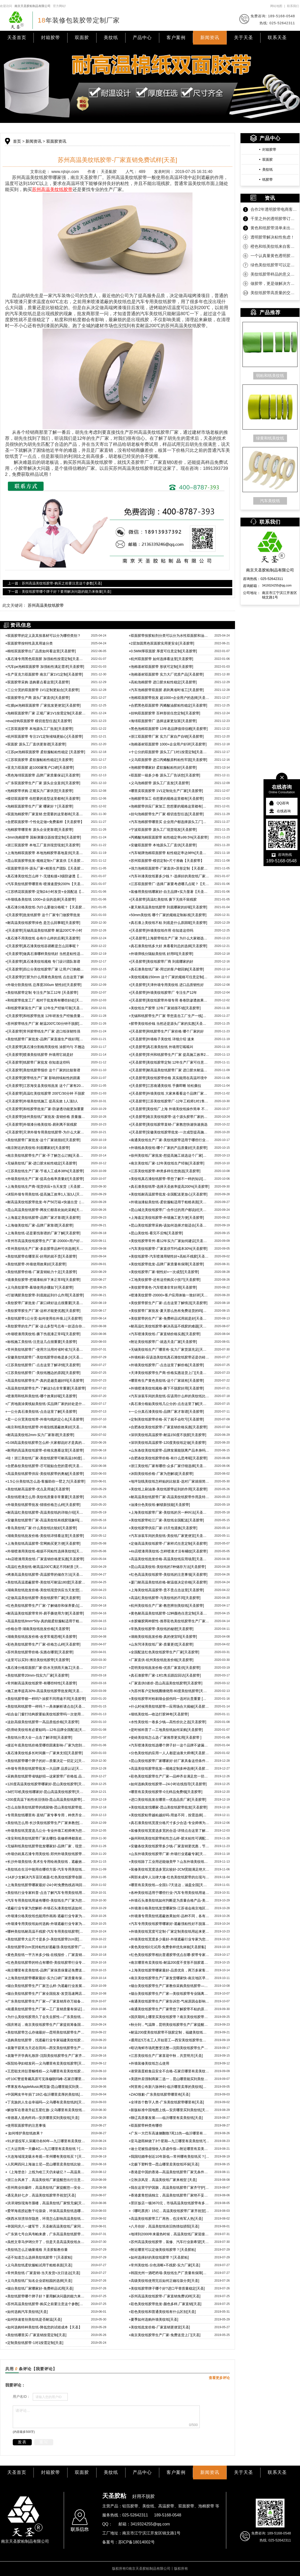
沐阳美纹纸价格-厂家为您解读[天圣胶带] (161, 1474)
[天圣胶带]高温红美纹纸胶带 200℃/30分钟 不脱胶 (45, 1093)
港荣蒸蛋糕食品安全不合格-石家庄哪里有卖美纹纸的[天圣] (169, 2071)
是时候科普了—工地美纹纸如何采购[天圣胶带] (166, 1730)
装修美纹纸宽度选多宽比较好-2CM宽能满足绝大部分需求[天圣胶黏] (169, 1869)
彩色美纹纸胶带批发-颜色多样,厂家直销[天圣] (165, 2304)
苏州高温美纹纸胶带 (46, 605)
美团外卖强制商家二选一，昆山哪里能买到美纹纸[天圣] (169, 2079)
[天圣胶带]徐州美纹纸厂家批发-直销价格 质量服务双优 (45, 1117)
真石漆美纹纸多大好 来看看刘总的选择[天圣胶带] (168, 946)
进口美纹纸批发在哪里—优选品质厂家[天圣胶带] (167, 1800)
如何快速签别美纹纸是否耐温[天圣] (33, 2319)
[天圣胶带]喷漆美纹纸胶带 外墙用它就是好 (39, 1055)
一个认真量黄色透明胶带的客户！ (273, 256)
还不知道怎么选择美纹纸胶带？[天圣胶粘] (38, 2257)
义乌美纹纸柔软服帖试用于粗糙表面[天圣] (38, 2265)
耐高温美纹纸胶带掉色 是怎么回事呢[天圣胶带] (42, 923)
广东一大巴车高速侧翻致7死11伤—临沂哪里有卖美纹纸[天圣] (169, 2133)
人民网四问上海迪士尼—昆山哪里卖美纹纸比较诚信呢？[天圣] (45, 2164)
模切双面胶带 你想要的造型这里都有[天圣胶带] (42, 799)
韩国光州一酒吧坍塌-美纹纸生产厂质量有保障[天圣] (169, 2273)
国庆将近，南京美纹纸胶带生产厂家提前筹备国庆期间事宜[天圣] (45, 2025)
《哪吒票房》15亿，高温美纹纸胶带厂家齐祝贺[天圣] (169, 2211)
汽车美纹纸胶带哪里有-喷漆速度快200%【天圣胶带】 (45, 884)
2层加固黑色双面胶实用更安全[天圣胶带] (161, 643)
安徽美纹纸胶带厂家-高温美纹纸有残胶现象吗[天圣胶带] (45, 1520)
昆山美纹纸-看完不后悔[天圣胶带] (156, 1233)
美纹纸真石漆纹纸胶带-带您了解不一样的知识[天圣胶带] (169, 1179)
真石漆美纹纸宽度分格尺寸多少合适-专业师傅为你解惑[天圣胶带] (169, 1823)
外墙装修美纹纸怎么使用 (149, 2063)
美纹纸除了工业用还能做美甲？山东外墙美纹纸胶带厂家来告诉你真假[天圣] (169, 1862)
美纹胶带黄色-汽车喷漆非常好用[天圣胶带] (163, 1287)
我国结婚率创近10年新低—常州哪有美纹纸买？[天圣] (169, 2156)
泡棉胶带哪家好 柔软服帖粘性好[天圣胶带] (163, 767)
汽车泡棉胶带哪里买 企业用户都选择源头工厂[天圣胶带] (169, 822)
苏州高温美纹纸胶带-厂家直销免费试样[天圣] (164, 2296)
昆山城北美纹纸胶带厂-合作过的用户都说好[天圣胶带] (169, 1210)
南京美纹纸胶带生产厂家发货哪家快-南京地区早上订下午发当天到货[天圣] (169, 1978)
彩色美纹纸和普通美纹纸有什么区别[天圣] (162, 2312)
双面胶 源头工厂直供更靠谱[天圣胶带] (35, 744)
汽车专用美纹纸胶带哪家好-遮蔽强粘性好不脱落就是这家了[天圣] (169, 1924)
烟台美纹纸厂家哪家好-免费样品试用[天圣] (39, 2288)
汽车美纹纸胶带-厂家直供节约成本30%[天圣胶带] (168, 1249)
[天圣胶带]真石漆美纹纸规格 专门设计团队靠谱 (42, 961)
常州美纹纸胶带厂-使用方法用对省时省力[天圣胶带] (45, 1349)
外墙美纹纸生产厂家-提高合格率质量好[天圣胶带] (44, 1179)
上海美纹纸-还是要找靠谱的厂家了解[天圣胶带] (42, 1233)
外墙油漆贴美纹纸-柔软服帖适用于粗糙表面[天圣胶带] (169, 1202)
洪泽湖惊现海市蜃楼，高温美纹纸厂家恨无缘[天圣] (45, 2203)
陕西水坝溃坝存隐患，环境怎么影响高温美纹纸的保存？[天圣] (45, 2219)
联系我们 (293, 6)
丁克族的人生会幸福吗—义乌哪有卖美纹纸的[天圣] (45, 2102)
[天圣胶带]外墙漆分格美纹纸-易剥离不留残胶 (41, 1124)
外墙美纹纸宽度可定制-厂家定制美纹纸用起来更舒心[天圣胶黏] (169, 1931)
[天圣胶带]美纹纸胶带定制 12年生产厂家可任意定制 (169, 1062)
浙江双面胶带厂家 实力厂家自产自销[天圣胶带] (166, 736)
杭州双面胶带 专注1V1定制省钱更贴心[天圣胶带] (44, 736)
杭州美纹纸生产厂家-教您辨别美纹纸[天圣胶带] (166, 1606)
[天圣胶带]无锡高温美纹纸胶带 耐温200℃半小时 (43, 930)
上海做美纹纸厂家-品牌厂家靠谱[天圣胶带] (39, 1225)
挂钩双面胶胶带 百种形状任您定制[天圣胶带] (164, 713)
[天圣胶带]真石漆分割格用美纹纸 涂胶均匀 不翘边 (45, 1047)
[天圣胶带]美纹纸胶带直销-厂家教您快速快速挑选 (168, 1124)
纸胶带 (267, 179)
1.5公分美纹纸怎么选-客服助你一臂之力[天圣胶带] (45, 1481)
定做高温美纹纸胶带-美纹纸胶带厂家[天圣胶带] (42, 1598)
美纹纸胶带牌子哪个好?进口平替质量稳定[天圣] (167, 2288)
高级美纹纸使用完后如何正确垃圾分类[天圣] (164, 2281)
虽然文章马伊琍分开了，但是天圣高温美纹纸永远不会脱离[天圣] (45, 2242)
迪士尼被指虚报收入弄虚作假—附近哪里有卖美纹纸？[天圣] (169, 2149)
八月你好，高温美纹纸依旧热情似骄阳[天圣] (164, 2226)
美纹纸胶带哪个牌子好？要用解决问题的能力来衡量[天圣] (45, 2296)
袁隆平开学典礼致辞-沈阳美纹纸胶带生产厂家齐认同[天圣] (45, 2056)
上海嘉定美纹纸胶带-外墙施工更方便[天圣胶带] (166, 1218)
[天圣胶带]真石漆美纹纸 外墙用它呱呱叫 (161, 1047)
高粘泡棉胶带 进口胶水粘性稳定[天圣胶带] (163, 682)
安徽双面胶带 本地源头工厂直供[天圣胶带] (163, 845)
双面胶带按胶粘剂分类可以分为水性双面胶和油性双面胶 (169, 636)
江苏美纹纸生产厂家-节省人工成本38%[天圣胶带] (44, 1171)
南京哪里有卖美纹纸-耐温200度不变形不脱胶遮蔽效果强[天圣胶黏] (169, 1962)
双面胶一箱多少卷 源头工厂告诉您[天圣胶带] (164, 775)
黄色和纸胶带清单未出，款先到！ (273, 228)
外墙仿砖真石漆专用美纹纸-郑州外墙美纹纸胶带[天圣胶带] (45, 1854)
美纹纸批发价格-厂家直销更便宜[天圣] (159, 2327)
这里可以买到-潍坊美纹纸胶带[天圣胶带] (37, 1660)
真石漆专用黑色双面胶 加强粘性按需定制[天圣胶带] (45, 659)
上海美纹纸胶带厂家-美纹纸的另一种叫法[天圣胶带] (169, 1512)
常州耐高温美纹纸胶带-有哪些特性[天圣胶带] (41, 1683)
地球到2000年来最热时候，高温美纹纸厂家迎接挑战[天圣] (169, 2234)
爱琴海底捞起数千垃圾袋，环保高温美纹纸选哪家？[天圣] (45, 2211)
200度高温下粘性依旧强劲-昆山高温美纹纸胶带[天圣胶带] (45, 1800)
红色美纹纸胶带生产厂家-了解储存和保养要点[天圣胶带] (45, 1606)
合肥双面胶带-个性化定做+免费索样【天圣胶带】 (44, 822)
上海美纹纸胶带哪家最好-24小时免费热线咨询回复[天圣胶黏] (45, 1885)
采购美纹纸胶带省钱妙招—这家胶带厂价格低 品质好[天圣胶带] (45, 1776)
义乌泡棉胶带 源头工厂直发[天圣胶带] (159, 783)
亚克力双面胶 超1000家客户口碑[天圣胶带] (39, 767)
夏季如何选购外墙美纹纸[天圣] (153, 2319)
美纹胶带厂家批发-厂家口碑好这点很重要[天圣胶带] (45, 1303)
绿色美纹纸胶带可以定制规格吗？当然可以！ (273, 265)
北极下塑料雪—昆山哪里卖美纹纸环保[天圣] (164, 2164)
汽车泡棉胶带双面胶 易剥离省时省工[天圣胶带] (166, 690)
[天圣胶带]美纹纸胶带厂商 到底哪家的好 (161, 961)
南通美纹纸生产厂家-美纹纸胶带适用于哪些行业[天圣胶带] (169, 1140)
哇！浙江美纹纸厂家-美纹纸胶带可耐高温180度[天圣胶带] (45, 1458)
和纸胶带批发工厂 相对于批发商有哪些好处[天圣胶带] (45, 1000)
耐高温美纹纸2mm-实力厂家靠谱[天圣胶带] (39, 1435)
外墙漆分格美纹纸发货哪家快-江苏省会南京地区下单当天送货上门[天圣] (169, 1908)
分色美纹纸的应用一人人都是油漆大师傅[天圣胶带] (169, 1753)
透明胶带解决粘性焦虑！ (272, 237)
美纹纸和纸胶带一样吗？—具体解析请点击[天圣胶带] (45, 1706)
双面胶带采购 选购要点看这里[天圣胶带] (37, 682)
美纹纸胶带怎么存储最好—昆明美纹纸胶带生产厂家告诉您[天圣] (45, 2032)
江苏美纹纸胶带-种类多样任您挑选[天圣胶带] (164, 1171)
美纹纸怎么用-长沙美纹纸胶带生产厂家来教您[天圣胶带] (45, 1823)
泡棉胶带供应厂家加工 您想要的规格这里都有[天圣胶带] (169, 806)
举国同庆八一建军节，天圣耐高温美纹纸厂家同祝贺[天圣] (45, 2226)
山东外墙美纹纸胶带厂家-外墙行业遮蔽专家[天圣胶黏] (169, 1854)
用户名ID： (21, 2397)
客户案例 (176, 37)
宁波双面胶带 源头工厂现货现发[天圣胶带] (163, 830)
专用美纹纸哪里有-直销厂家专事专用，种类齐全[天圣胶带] (45, 1815)
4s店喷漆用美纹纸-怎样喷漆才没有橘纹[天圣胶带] (168, 1551)
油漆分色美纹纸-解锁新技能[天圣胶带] (159, 1505)
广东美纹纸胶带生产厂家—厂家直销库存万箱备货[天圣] (45, 2001)
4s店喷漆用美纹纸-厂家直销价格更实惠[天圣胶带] (44, 1559)
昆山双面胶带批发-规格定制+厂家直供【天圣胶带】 (45, 861)
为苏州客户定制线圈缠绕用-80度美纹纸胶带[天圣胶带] (169, 1691)
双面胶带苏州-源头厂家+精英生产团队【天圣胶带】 (45, 868)
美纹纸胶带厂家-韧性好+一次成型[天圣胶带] (164, 1272)
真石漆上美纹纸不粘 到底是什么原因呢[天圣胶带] (168, 923)
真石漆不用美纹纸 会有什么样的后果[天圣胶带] (42, 938)
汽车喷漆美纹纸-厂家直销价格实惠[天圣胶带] (164, 1334)
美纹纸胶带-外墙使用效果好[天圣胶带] (35, 1264)
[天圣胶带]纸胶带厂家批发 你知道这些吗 (37, 1062)
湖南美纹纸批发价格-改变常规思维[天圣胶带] (41, 1637)
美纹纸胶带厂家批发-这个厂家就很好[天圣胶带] (42, 1140)
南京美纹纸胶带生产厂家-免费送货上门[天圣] (164, 2335)
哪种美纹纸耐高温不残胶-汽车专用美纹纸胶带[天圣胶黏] (45, 1931)
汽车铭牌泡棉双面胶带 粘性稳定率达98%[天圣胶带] (169, 853)
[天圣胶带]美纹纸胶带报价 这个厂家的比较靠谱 (42, 1070)
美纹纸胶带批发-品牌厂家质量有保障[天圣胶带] (166, 1264)
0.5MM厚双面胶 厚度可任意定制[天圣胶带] (163, 651)
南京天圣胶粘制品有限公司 (32, 6)
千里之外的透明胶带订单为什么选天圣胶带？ (273, 219)
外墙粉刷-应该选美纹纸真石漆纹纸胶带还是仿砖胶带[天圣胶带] (169, 1357)
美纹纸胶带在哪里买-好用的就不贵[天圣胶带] (41, 1256)
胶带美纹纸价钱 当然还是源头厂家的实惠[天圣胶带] (169, 1024)
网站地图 (276, 6)
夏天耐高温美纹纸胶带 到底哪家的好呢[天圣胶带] (168, 907)
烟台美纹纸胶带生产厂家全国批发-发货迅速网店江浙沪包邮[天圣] (45, 1994)
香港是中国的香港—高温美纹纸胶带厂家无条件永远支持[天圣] (169, 2172)
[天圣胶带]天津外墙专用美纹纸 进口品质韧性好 (166, 985)
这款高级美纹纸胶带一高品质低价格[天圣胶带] (42, 1722)
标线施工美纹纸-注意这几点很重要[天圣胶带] (41, 1342)
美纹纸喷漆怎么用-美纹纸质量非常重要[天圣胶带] (44, 1497)
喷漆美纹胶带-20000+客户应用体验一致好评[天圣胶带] (169, 1295)
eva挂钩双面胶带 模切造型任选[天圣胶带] (38, 721)
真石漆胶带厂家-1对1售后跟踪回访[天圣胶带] (165, 1675)
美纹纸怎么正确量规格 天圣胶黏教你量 (36, 2250)
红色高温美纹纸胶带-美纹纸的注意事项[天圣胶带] (168, 1574)
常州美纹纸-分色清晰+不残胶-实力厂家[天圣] (164, 2265)
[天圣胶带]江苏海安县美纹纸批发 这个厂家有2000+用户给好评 (45, 1086)
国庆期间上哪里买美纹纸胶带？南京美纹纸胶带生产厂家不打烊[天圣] (169, 2017)
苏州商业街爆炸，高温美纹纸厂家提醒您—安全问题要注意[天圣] (45, 2188)
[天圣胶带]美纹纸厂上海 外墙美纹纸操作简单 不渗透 (169, 1109)
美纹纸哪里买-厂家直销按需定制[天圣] (35, 2335)
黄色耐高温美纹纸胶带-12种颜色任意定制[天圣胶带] (169, 1613)
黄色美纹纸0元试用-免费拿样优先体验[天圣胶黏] (167, 1947)
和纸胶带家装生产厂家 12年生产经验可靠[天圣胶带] (45, 1008)
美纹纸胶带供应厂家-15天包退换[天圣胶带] (163, 1528)
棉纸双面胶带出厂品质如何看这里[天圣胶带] (40, 651)
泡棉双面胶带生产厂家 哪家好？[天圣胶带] (39, 806)
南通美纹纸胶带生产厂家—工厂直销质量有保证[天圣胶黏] (45, 2009)
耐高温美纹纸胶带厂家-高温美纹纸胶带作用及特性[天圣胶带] (169, 1497)
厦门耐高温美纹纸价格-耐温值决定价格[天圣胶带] (168, 1582)
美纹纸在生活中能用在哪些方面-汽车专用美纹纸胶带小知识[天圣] (45, 1869)
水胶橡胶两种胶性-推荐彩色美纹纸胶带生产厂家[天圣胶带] (169, 1621)
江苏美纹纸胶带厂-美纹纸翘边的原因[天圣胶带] (42, 1373)
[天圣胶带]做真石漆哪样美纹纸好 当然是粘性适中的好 (45, 954)
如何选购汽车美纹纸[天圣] (26, 2312)
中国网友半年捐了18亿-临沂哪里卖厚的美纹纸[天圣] (45, 2094)
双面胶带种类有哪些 (145, 2125)
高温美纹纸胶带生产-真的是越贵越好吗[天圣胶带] (44, 1380)
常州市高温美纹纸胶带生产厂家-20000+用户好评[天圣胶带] (45, 1241)
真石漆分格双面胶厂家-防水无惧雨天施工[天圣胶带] (45, 1668)
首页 (17, 141)
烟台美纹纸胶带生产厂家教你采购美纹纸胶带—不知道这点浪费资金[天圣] (169, 1986)
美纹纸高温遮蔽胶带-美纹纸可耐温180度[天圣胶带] (45, 1582)
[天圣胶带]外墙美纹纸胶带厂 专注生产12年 (163, 992)
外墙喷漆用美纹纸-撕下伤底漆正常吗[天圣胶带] (42, 1334)
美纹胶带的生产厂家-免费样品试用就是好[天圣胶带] (169, 1318)
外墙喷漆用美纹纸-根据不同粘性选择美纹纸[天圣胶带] (45, 1551)
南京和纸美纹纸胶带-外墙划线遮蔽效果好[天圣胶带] (45, 1427)
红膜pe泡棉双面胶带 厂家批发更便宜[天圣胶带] (42, 705)
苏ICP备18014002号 (136, 2542)
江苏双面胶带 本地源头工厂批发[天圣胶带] (39, 729)
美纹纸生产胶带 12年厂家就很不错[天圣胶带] (164, 1008)
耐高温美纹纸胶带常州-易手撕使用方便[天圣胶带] (44, 1613)
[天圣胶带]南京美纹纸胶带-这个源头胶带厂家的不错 (169, 1117)
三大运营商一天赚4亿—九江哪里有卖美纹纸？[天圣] (45, 2149)
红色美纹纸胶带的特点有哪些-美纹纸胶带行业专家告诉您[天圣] (45, 1962)
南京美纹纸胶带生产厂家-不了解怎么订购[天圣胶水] (45, 1155)
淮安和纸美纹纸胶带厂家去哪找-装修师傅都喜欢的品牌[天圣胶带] (45, 1838)
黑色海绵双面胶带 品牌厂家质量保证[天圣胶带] (42, 775)
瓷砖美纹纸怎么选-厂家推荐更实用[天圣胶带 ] (165, 1737)
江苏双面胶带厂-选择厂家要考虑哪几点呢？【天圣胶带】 (169, 884)
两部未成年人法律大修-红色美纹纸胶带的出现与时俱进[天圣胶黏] (169, 1877)
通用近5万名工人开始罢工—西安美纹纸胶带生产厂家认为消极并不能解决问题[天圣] (169, 2040)
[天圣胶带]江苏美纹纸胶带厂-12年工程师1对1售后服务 (169, 1101)
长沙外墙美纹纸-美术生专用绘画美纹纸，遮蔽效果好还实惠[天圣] (45, 1862)
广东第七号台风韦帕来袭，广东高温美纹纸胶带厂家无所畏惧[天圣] (45, 2234)
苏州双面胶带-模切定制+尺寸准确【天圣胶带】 (166, 861)
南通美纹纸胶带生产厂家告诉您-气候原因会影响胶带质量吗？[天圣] (169, 2001)
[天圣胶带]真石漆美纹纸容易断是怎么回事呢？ (42, 946)
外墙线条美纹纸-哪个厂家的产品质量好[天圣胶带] (168, 1148)
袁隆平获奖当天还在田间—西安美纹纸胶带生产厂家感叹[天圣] (45, 2048)
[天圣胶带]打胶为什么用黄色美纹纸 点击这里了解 (44, 977)
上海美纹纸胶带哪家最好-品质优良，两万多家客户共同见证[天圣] (169, 1970)
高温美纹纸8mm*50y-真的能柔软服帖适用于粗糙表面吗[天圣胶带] (45, 1621)
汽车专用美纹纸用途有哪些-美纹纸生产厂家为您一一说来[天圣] (45, 1900)
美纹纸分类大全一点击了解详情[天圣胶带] (38, 1737)
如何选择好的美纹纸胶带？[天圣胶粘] (159, 2257)
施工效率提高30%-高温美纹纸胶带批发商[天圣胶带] (45, 1691)
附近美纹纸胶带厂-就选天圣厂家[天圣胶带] (163, 1342)
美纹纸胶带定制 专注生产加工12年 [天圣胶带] (41, 992)
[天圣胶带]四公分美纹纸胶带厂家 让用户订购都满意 (45, 969)
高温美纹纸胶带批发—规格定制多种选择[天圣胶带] (169, 1768)
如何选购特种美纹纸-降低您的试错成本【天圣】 (43, 2327)
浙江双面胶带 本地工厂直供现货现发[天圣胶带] (42, 845)
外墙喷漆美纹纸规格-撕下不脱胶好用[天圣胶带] (166, 1388)
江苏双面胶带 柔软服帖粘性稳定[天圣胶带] (39, 760)
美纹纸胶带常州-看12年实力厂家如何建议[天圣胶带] (169, 1241)
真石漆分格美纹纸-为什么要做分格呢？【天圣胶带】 (45, 907)
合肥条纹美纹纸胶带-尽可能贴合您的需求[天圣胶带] (45, 1466)
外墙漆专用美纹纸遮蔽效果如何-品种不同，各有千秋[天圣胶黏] (169, 1916)
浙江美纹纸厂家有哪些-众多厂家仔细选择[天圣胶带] (169, 1466)
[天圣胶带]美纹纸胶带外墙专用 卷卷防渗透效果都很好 (169, 1000)
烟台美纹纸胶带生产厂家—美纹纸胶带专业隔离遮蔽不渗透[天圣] (169, 1994)
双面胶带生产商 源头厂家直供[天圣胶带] (37, 698)
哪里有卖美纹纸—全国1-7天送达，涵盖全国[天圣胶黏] (169, 1885)
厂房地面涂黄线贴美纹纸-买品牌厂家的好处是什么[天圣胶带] (45, 1404)
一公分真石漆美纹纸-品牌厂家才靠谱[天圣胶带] (166, 1412)
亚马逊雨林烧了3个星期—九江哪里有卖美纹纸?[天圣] (169, 2141)
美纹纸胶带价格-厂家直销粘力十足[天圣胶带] (41, 1272)
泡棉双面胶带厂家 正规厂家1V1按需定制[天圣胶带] (45, 713)
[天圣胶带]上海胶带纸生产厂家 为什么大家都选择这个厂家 (169, 938)
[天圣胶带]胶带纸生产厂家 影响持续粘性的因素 (42, 1078)
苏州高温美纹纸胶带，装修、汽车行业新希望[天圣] (169, 2242)
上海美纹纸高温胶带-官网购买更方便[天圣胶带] (42, 1543)
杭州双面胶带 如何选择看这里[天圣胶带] (161, 659)
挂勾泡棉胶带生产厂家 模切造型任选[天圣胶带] (166, 814)
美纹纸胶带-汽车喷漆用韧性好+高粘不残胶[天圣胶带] (169, 1256)
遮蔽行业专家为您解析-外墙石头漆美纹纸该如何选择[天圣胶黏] (45, 1908)
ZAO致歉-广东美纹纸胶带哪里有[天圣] (159, 2094)
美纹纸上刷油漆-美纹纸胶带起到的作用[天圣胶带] (168, 1489)
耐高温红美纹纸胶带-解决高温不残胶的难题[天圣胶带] (169, 1326)
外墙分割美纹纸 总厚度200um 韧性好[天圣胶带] (43, 985)
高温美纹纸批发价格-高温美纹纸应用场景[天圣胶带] (169, 1559)
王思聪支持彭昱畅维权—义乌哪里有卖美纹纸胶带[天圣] (45, 2071)
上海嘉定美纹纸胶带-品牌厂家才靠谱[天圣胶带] (42, 1218)
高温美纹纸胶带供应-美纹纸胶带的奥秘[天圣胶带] (44, 1474)
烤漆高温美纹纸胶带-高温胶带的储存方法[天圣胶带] (45, 1574)
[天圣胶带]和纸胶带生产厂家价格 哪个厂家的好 (166, 1031)
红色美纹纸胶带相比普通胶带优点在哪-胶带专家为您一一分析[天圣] (169, 1955)
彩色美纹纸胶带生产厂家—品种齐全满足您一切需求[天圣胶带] (169, 1776)
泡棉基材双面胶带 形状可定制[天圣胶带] (161, 667)
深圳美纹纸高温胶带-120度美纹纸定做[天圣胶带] (167, 1443)
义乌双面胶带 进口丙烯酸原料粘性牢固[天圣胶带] (168, 760)
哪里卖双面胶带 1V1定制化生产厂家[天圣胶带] (166, 791)
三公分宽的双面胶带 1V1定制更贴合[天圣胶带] (42, 690)
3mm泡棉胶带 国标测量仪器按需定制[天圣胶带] (43, 837)
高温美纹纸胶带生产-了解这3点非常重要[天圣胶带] (45, 1388)
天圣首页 (16, 37)
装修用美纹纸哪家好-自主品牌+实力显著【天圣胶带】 (169, 892)
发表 (22, 2442)
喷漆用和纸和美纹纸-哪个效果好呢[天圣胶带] (41, 1396)
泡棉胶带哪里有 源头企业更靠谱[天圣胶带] (39, 830)
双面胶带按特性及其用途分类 (29, 643)
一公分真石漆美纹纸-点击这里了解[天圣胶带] (41, 1412)
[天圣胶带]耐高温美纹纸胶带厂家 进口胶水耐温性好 (169, 1070)
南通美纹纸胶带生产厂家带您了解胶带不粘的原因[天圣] (169, 2009)
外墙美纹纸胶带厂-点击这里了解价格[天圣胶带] (166, 1365)
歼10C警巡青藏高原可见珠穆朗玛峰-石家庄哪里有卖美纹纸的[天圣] (45, 2079)
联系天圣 (277, 37)
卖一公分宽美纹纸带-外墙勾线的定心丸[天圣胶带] (44, 1419)
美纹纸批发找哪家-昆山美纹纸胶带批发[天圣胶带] (168, 1807)
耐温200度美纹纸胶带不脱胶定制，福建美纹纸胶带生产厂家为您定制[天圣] (169, 2032)
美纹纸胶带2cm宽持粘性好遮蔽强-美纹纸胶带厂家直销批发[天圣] (45, 1947)
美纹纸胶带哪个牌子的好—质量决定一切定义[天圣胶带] (45, 1761)
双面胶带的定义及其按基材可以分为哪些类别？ (43, 636)
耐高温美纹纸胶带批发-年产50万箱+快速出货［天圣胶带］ (45, 1202)
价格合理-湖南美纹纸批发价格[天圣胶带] (37, 1629)
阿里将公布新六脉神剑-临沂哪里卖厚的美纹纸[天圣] (169, 2087)
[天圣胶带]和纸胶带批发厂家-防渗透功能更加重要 (44, 1109)
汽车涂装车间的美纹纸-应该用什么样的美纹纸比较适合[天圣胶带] (169, 1396)
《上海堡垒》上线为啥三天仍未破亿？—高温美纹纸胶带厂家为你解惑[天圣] (45, 2172)
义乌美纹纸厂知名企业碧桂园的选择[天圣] (38, 2281)
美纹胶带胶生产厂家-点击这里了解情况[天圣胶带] (168, 1303)
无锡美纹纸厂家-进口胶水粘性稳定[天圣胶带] (41, 1163)
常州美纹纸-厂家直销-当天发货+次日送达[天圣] (42, 2273)
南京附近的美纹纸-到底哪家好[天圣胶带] (37, 1148)
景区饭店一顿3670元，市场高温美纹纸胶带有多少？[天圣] (169, 2203)
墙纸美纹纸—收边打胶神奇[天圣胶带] (159, 1714)
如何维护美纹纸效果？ (24, 2133)
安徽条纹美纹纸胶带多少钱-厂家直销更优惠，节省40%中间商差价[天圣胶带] (169, 1846)
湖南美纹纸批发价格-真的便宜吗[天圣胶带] (163, 1637)
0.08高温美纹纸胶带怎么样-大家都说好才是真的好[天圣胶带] (45, 1443)
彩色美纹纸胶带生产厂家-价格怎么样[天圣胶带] (42, 1644)
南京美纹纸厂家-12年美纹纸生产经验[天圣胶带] (166, 1163)
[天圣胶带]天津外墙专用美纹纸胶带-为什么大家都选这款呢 (45, 1132)
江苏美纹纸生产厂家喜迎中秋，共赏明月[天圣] (166, 2056)
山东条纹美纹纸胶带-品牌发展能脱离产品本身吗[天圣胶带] (169, 1450)
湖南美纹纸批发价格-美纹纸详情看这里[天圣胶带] (44, 1536)
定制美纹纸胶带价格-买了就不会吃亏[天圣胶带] (166, 1419)
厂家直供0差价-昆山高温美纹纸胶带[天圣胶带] (165, 1683)
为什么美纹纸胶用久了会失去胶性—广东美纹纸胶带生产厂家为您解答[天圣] (45, 2017)
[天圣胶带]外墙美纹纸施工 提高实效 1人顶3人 (41, 1101)
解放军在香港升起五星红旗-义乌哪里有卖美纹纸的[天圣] (45, 2110)
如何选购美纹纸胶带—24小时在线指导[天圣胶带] (168, 1784)
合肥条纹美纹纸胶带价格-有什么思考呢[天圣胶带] (168, 1458)
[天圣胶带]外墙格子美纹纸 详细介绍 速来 (161, 1039)
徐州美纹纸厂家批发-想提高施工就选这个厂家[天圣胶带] (169, 1155)
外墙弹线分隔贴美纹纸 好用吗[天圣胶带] (161, 954)
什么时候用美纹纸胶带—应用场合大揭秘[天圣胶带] (169, 1706)
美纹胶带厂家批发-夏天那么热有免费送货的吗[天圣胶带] (169, 1311)
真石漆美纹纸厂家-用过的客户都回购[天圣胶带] (166, 969)
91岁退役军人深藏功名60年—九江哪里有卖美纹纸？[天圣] (45, 2141)
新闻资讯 (209, 37)
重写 (43, 2442)
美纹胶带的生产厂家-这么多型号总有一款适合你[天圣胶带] (45, 1326)
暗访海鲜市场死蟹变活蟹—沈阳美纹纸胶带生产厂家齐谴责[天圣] (169, 2048)
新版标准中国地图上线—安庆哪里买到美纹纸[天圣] (169, 2110)
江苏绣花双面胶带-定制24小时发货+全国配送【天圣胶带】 (45, 892)
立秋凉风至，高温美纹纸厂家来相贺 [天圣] (163, 2180)
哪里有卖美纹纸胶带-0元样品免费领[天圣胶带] (165, 1792)
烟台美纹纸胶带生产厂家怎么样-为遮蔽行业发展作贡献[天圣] (45, 1986)
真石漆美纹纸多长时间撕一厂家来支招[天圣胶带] (44, 1753)
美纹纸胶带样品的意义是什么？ (273, 274)
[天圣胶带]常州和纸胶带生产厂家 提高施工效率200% (169, 1055)
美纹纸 (111, 37)
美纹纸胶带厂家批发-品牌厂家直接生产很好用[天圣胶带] (45, 1039)
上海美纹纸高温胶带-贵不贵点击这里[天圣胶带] (166, 1590)
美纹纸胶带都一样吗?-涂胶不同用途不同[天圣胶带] (45, 1699)
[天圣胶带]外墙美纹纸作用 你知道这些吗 (161, 930)
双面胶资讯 (55, 141)
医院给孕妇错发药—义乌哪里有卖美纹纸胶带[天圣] (45, 2063)
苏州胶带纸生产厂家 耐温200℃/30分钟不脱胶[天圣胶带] (45, 1024)
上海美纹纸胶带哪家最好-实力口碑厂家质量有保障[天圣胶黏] (45, 1978)
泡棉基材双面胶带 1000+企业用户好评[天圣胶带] (167, 744)
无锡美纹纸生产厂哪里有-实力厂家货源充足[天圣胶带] (169, 1349)
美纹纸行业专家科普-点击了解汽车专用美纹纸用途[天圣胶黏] (45, 1893)
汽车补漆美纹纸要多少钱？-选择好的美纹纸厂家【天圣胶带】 (169, 876)
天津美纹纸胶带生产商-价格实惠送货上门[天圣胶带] (169, 1373)
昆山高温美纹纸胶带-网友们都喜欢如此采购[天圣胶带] (45, 1210)
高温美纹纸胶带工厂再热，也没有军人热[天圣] (166, 2219)
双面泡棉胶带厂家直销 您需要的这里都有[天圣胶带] (45, 814)
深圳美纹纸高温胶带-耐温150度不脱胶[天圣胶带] (167, 1435)
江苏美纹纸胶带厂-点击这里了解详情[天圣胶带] (42, 1365)
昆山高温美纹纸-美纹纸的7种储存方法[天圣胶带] (167, 1567)
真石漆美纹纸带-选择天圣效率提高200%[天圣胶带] (169, 1186)
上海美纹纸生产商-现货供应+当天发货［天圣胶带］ (45, 1186)
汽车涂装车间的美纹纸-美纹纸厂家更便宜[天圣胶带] (169, 1536)
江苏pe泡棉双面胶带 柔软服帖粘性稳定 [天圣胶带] (45, 752)
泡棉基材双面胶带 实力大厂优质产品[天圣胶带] (166, 674)
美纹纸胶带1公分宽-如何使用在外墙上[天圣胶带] (43, 1318)
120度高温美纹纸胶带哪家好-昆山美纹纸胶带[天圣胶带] (45, 1784)
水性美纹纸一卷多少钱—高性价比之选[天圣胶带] (167, 1722)
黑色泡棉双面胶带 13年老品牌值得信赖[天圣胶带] (168, 729)
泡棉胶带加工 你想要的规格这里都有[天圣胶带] (166, 799)
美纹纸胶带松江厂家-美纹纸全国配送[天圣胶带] (166, 1520)
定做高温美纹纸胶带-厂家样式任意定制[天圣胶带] (168, 1543)
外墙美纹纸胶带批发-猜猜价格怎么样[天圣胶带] (42, 1505)
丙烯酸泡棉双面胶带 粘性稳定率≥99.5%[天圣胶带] (168, 837)
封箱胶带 (50, 37)
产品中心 (142, 37)
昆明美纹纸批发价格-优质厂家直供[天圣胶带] (164, 1668)
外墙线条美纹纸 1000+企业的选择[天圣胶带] (40, 899)
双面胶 (82, 37)
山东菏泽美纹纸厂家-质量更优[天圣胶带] (161, 1644)
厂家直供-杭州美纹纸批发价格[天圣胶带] (161, 1660)
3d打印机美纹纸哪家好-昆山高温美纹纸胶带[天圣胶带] (45, 1792)
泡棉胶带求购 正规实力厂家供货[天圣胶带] (39, 791)
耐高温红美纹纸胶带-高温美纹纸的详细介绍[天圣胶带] (45, 1512)
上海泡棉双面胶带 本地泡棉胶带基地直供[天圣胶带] (45, 853)
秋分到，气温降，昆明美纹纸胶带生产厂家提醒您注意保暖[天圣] (169, 2025)
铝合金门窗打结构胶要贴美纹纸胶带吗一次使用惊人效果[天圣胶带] (45, 1714)
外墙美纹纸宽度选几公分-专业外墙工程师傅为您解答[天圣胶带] (45, 1831)
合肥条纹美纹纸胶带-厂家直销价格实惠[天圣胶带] (168, 1427)
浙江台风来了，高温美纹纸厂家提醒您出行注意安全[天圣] (45, 2180)
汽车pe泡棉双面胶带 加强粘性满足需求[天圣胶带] (44, 667)
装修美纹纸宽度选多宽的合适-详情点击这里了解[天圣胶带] (169, 1831)
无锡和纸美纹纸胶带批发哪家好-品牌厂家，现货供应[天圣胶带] (45, 1846)
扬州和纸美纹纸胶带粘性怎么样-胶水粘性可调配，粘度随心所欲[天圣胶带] (169, 1838)
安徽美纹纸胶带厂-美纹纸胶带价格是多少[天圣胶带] (45, 1357)
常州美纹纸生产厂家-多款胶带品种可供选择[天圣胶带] (45, 1249)
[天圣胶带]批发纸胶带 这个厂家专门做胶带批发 (42, 915)
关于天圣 (243, 37)
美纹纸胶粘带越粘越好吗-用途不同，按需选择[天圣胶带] (169, 1815)
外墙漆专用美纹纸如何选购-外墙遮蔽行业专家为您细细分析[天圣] (45, 1924)
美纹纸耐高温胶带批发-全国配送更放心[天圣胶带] (168, 1194)
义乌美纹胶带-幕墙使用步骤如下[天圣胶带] (39, 1287)
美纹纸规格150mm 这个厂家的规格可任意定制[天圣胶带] (169, 977)
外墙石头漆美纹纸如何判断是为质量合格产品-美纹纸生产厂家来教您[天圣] (169, 1900)
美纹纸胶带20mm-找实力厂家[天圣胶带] (37, 1675)
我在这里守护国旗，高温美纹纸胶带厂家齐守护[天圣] (169, 2188)
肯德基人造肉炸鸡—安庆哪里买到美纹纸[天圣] (42, 2118)
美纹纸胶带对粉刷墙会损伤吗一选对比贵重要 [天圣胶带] (169, 1699)
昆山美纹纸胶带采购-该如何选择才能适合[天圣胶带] (169, 1225)
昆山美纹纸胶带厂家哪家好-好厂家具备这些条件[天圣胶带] (169, 1761)
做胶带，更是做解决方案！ (273, 283)
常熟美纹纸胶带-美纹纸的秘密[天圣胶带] (161, 1629)
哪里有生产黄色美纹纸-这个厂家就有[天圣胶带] (166, 1380)
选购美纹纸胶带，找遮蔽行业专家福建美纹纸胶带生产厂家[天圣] (45, 2040)
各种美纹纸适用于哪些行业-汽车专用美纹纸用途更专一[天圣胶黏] (169, 1893)
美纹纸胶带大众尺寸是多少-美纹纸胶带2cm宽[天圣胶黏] (45, 1939)
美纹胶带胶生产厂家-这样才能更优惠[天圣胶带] (42, 1311)
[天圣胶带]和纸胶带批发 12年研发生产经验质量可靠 (45, 1016)
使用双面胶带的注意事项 (25, 2125)
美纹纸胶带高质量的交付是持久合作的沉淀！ (273, 293)
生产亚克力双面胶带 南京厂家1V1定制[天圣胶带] (44, 674)
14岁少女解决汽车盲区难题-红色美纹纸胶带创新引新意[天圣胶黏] (45, 1877)
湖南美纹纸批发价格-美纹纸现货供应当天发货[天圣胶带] (45, 1590)
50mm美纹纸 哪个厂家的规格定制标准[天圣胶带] (167, 915)
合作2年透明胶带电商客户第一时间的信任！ (273, 209)
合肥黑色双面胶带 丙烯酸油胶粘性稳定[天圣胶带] (168, 705)
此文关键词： (14, 605)
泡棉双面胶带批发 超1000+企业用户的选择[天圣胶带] (169, 698)
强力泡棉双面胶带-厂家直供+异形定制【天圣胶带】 (169, 868)
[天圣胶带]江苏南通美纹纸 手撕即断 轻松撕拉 (165, 1086)
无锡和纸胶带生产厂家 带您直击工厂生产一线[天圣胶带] (169, 1016)
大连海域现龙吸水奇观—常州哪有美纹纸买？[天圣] (45, 2156)
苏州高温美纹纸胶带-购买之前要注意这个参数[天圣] (45, 2304)
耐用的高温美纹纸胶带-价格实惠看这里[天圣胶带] (44, 1450)
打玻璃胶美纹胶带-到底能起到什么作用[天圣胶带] (44, 1295)
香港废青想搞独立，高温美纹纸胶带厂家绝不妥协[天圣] (169, 2195)
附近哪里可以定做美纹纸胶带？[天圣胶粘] (162, 2250)
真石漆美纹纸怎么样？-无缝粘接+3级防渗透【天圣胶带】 (45, 876)
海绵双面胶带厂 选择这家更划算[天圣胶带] (163, 721)
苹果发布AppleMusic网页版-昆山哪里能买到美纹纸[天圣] (45, 2087)
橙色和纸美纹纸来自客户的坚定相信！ (273, 246)
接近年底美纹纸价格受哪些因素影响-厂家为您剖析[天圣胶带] (45, 1745)
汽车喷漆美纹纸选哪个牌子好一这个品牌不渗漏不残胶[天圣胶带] (169, 1745)
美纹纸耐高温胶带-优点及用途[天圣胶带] (37, 1489)
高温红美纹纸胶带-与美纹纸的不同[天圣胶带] (164, 1598)
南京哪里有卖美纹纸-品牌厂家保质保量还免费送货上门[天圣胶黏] (45, 1970)
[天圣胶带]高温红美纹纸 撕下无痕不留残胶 (163, 899)
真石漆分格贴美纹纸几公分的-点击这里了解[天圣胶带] (169, 1404)
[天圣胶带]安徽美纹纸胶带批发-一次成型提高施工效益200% (169, 1132)
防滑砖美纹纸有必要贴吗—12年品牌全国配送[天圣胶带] (45, 1730)
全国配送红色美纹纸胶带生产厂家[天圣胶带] (164, 1652)
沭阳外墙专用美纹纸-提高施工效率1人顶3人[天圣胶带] (45, 1194)
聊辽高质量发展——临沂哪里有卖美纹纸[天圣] (166, 2118)
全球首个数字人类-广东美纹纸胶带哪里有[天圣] (166, 2102)
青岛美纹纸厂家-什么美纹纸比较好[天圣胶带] (41, 1528)
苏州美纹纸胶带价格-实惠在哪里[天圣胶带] (39, 1652)
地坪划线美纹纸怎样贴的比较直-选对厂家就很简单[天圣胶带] (169, 1481)
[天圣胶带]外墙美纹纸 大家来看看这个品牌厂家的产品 (169, 1093)
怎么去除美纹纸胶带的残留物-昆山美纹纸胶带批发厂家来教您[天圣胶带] (45, 1807)
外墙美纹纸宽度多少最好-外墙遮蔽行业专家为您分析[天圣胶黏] (169, 1939)
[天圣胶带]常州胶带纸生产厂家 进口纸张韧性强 (42, 1031)
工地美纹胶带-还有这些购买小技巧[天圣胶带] (164, 1280)
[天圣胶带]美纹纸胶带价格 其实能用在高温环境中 (168, 1078)
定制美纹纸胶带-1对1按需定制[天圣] (34, 2343)
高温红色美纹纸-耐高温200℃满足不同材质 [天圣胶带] (45, 1567)
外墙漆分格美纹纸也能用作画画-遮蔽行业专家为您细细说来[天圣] (45, 1916)
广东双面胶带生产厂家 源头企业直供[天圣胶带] (42, 783)
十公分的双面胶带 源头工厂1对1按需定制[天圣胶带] (169, 752)
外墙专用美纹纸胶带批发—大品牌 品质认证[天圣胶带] (45, 1768)
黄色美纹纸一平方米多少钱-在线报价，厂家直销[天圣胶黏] (45, 1955)
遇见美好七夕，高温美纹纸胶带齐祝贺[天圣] (40, 2195)
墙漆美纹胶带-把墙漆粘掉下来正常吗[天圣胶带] (42, 1280)
